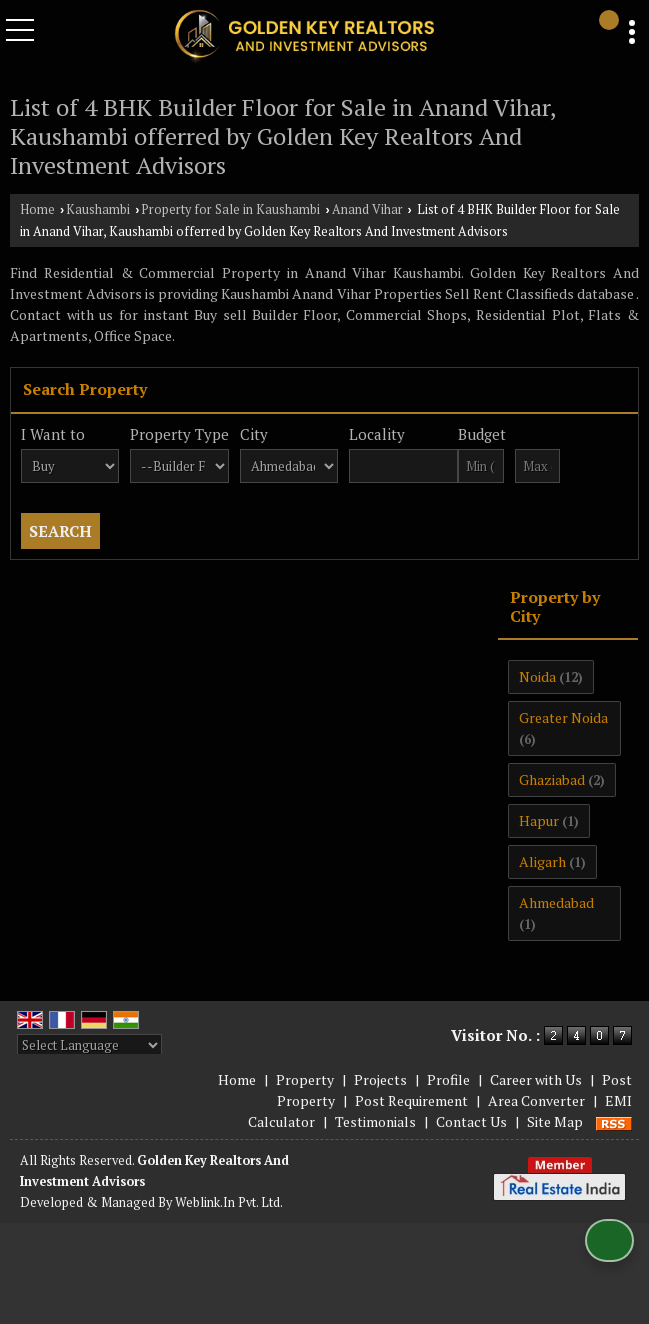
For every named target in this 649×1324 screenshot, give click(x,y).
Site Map (555, 1121)
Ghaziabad (552, 779)
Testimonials (375, 1121)
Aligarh (542, 861)
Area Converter (536, 1100)
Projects (380, 1079)
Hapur (539, 820)
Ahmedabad (556, 902)
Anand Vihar (367, 209)
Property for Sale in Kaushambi (230, 209)
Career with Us (536, 1079)
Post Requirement (411, 1100)
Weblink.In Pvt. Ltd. (229, 1202)
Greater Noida (563, 717)
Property (305, 1079)
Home (37, 209)
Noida (537, 676)
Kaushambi (98, 209)
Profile (448, 1079)
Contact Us (471, 1121)
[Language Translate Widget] (89, 1045)
